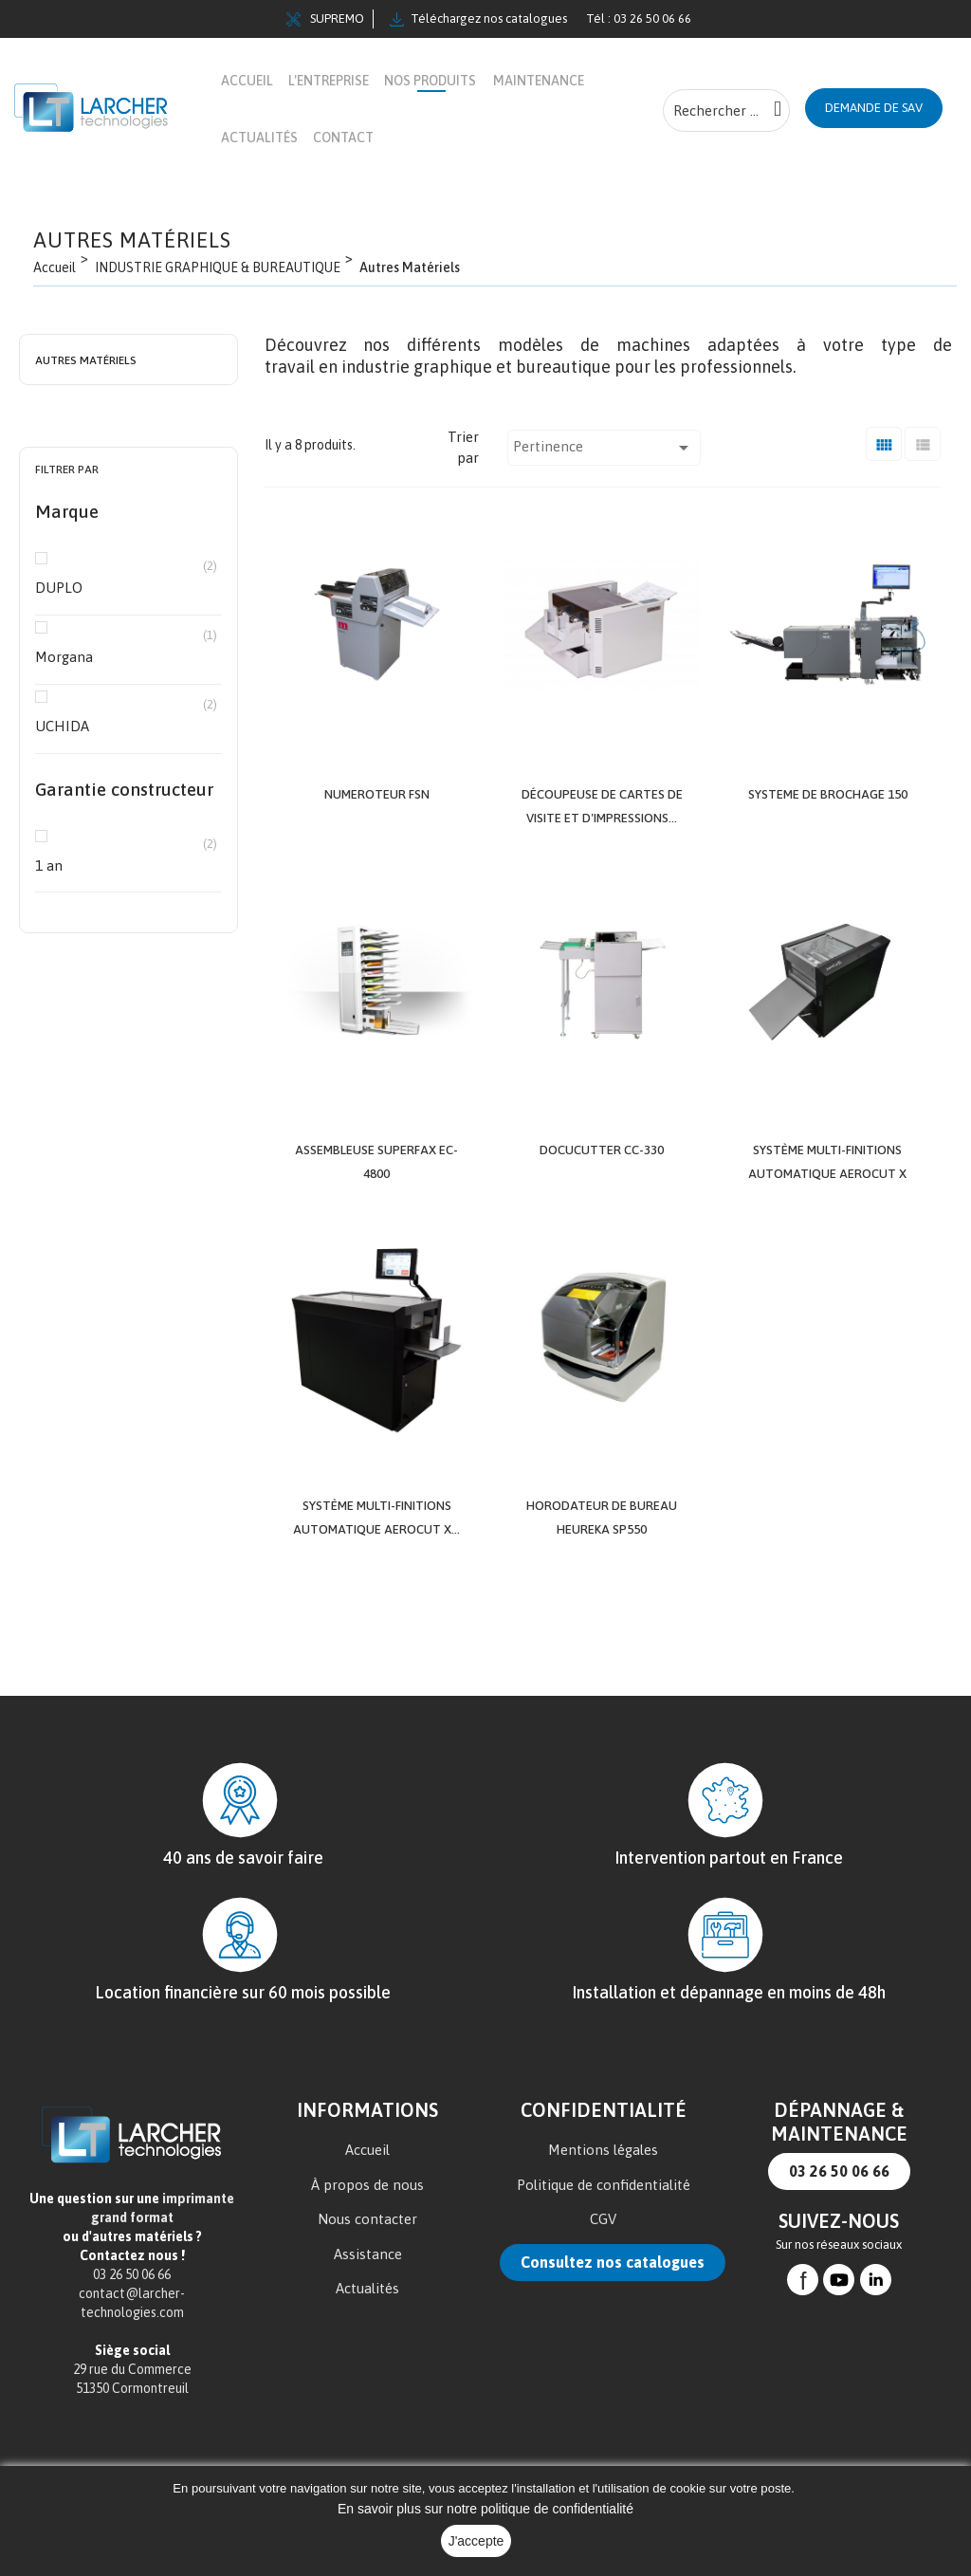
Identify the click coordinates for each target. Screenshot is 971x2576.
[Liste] (923, 443)
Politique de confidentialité (603, 2247)
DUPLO (126, 587)
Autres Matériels (86, 360)
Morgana (126, 656)
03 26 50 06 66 (839, 2233)
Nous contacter (367, 2281)
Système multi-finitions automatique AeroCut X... (376, 1568)
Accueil (367, 2212)
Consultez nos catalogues (613, 2324)
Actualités (367, 2351)
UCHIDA (126, 725)
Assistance (368, 2317)
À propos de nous (367, 2247)
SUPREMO (325, 19)
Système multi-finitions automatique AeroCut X (828, 1192)
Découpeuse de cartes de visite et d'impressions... (602, 815)
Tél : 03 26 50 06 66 (638, 18)
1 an (126, 865)
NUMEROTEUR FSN (377, 792)
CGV (603, 2281)
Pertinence (603, 447)
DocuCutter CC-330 (602, 1169)
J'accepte (476, 2540)
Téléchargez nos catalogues (478, 19)
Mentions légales (603, 2212)
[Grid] (884, 443)
